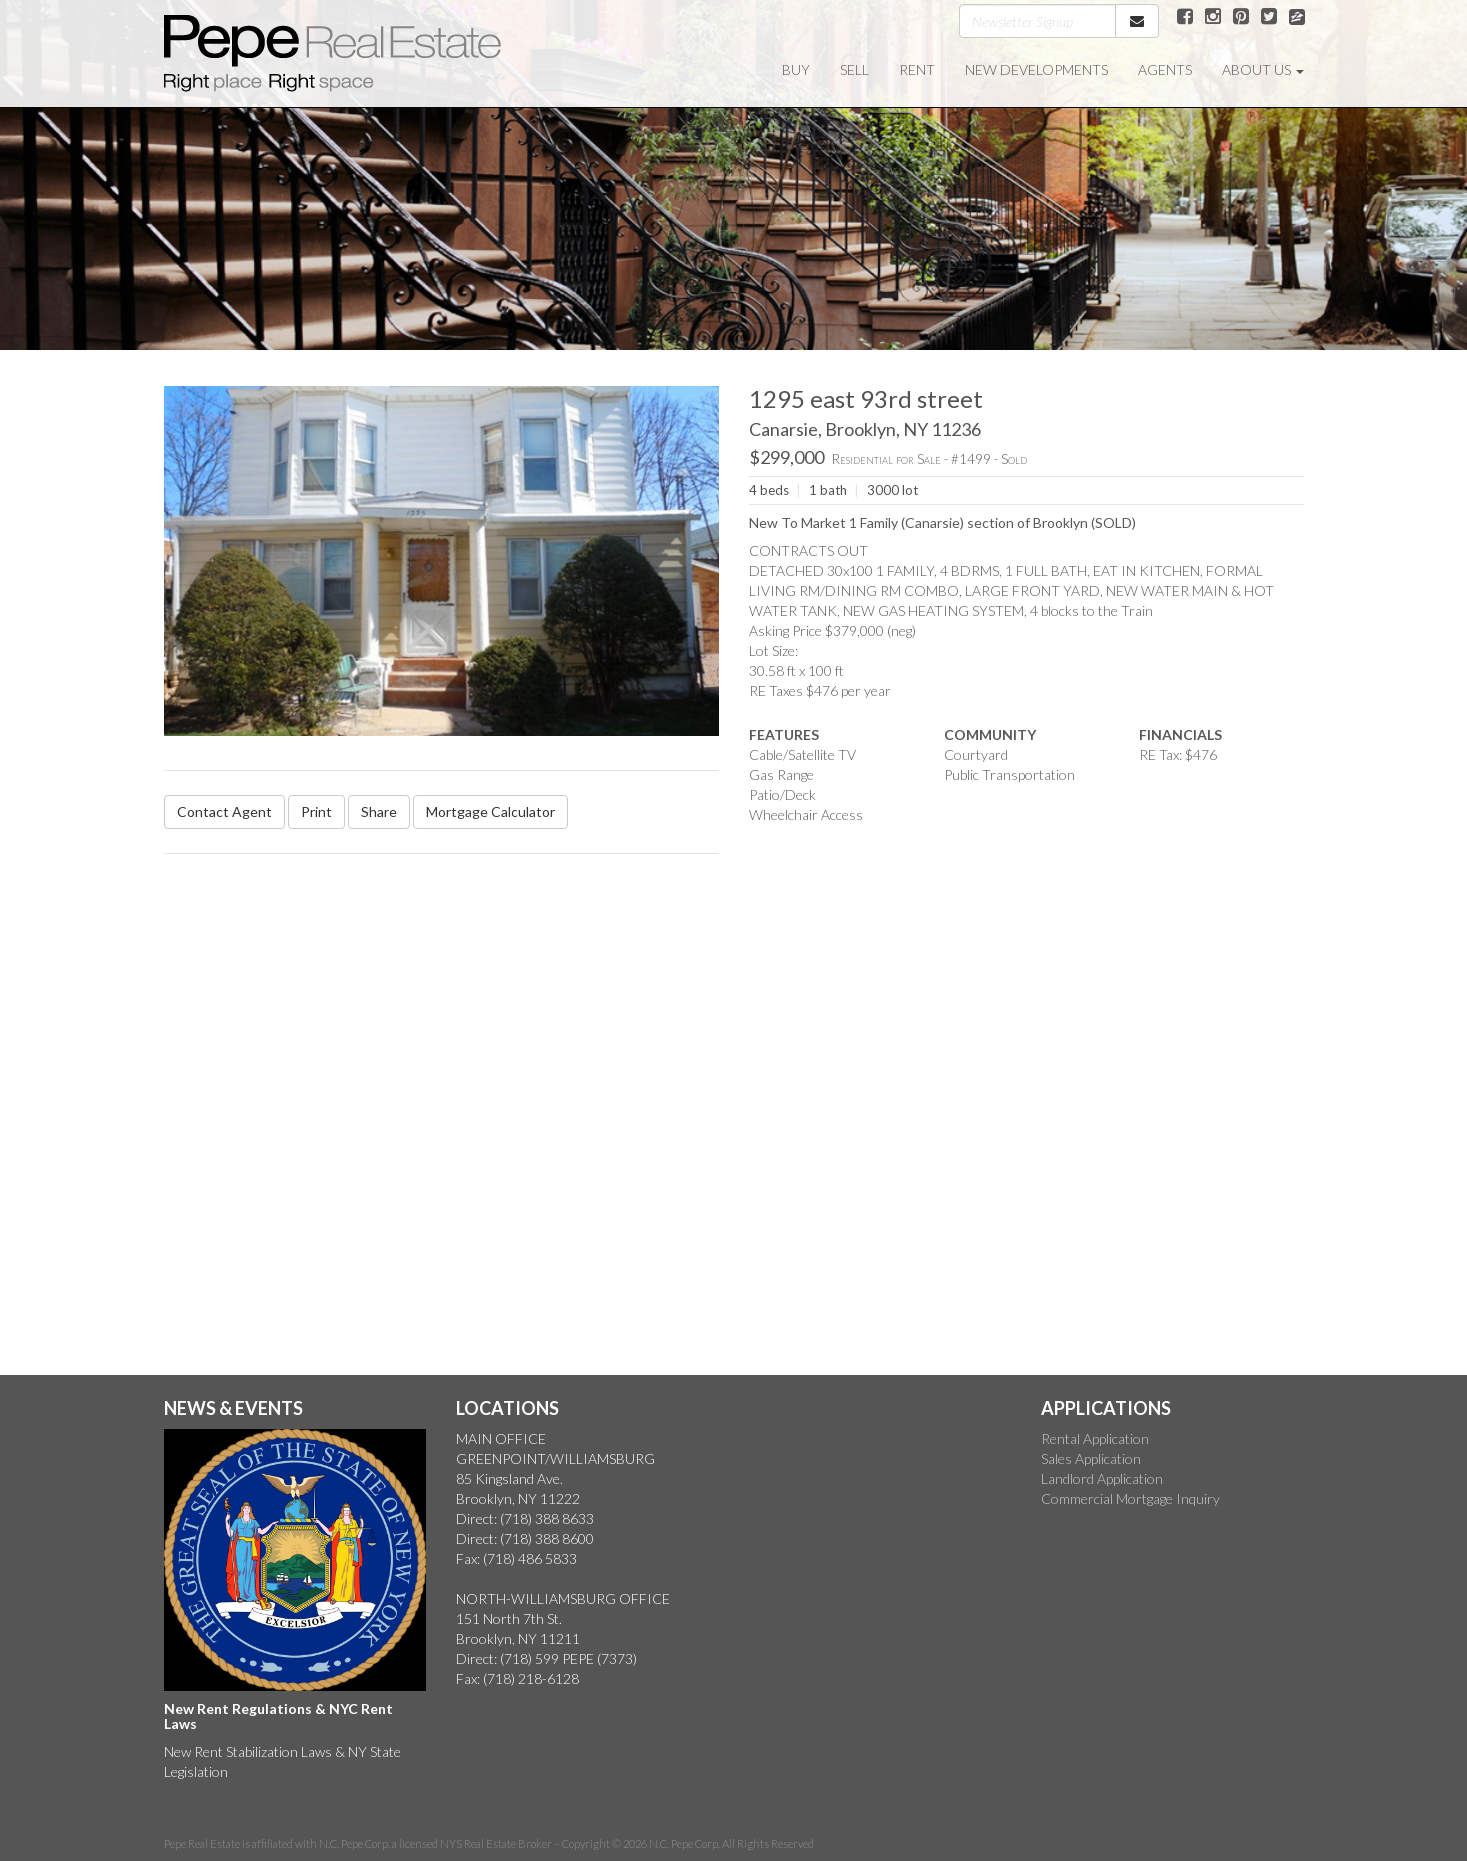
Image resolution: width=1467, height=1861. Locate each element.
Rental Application (1095, 1438)
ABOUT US (1263, 69)
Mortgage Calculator (490, 811)
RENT (917, 69)
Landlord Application (1102, 1478)
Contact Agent (224, 811)
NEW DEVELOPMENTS (1036, 69)
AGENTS (1165, 69)
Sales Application (1091, 1458)
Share (379, 811)
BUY (796, 69)
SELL (854, 69)
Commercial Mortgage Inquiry (1130, 1498)
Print (316, 811)
